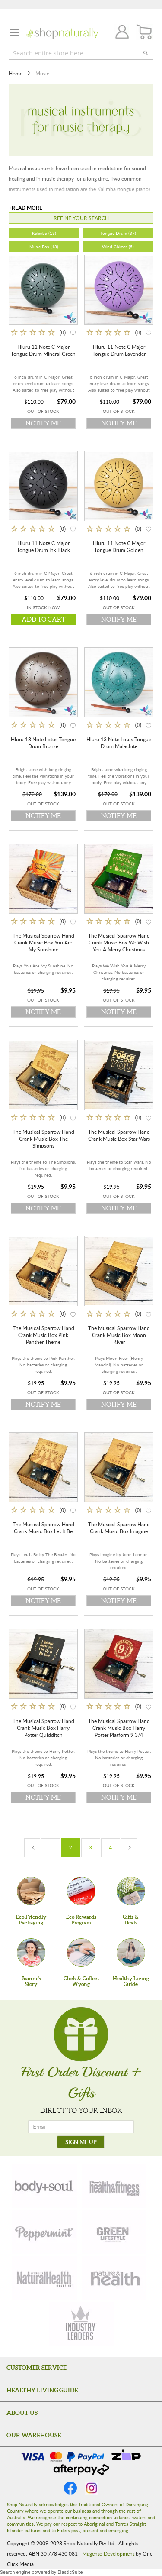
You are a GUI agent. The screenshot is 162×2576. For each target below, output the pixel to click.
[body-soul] (44, 2186)
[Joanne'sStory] (31, 1952)
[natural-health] (44, 2278)
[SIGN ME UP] (81, 2141)
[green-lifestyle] (114, 2232)
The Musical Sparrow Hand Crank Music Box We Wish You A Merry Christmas (119, 942)
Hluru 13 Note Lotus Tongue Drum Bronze (43, 742)
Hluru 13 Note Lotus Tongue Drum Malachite (118, 742)
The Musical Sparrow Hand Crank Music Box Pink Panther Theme (43, 1334)
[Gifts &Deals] (131, 1891)
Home (16, 73)
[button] (73, 332)
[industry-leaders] (81, 2324)
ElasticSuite (70, 2572)
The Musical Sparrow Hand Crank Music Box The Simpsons (43, 1138)
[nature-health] (114, 2278)
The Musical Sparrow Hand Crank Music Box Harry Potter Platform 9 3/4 (119, 1727)
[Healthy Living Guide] (131, 1952)
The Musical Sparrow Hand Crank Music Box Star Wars (119, 1135)
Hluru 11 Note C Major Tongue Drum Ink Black (43, 546)
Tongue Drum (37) (118, 233)
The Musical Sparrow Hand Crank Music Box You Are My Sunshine (43, 942)
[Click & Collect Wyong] (81, 1952)
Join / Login (119, 33)
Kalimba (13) (44, 233)
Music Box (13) (43, 246)
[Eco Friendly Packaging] (31, 1891)
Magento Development (108, 2553)
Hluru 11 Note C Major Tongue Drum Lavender (119, 350)
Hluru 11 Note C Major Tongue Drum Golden (119, 546)
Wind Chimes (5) (118, 246)
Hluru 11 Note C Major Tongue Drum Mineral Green (43, 350)
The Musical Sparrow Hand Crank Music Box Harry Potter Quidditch (43, 1727)
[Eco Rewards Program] (81, 1891)
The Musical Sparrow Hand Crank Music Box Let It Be (43, 1528)
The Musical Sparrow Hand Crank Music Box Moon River (119, 1334)
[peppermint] (44, 2232)
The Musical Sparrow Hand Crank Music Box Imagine (119, 1528)
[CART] (144, 32)
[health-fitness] (114, 2186)
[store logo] (62, 33)
